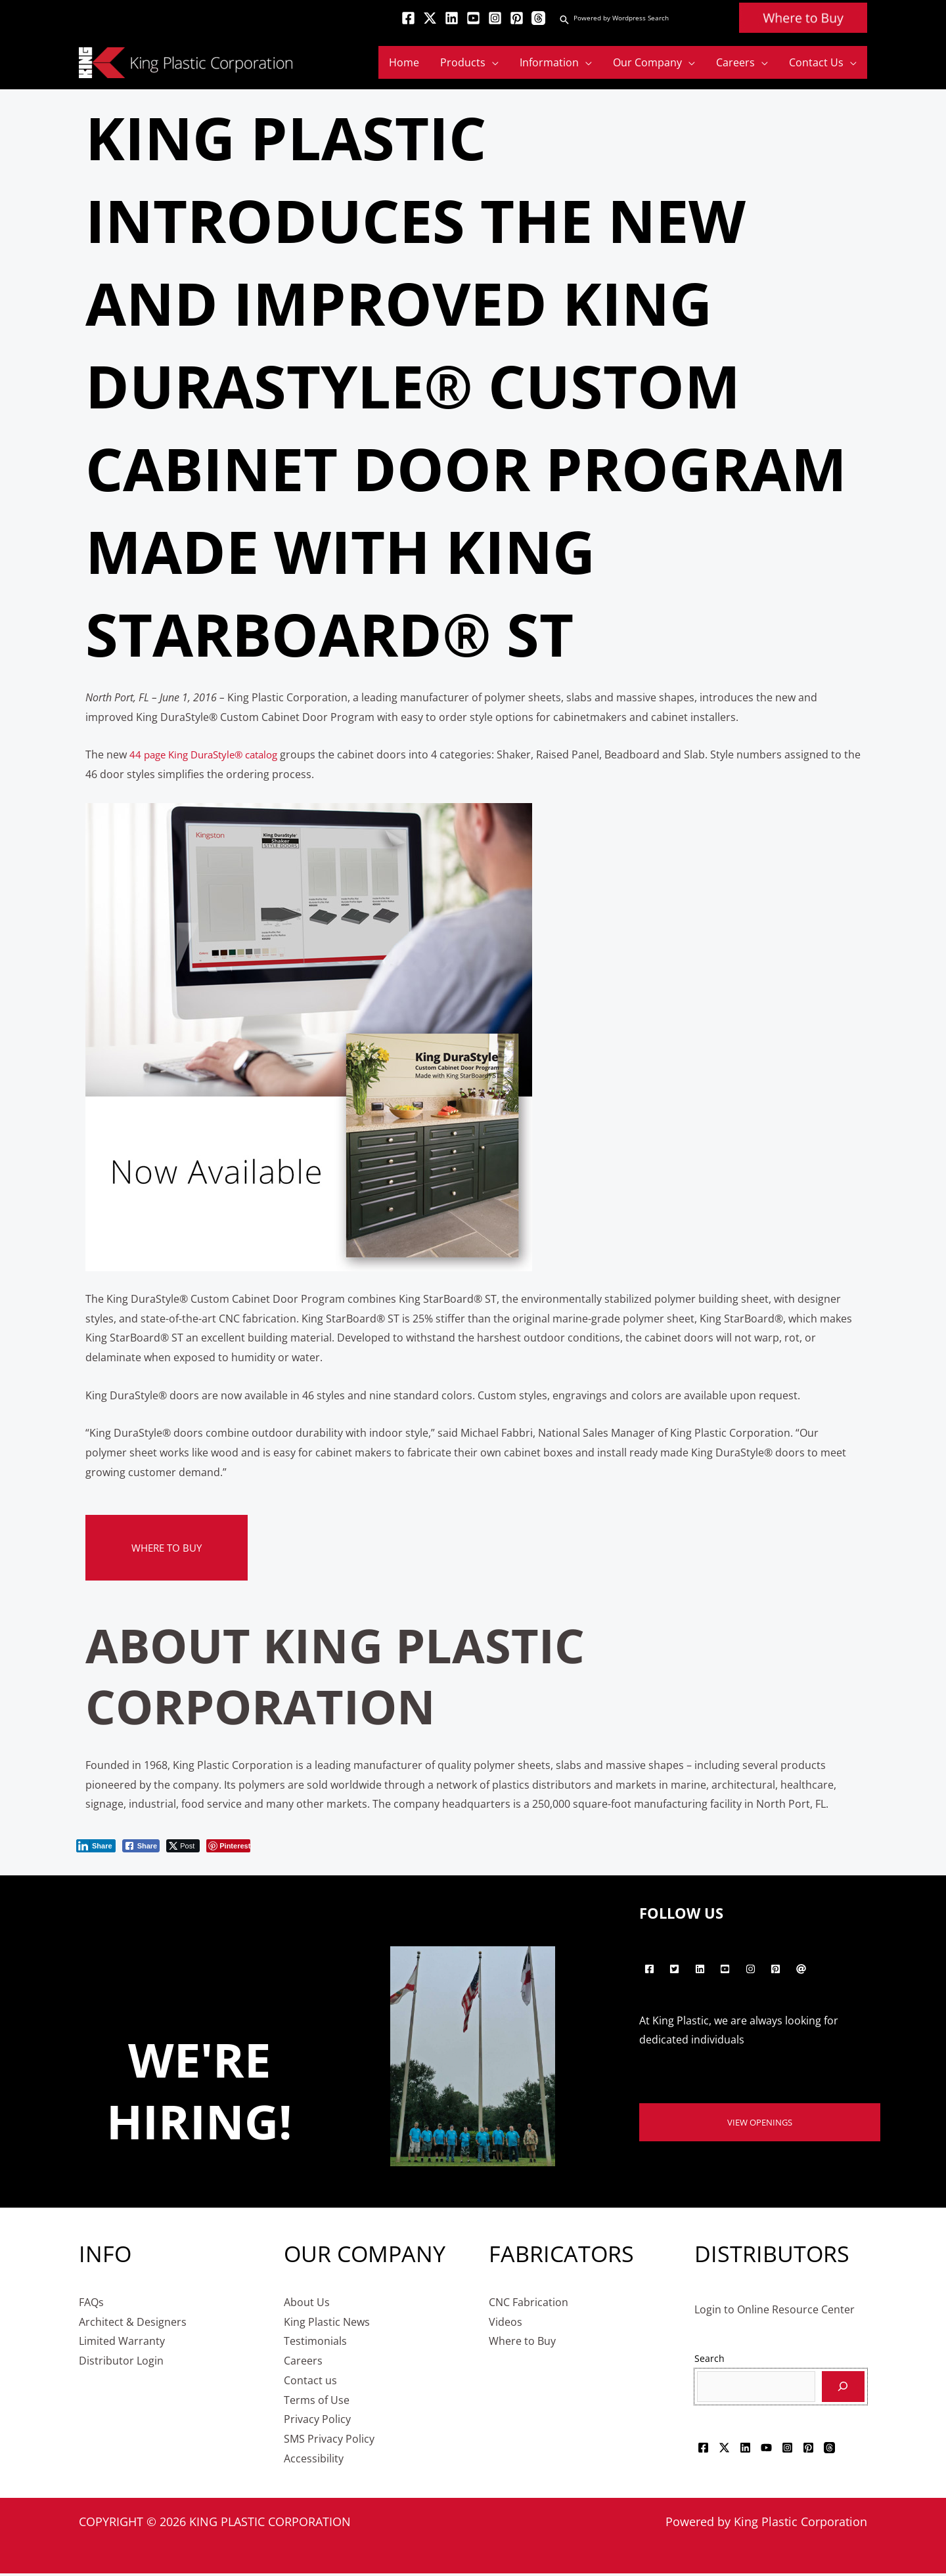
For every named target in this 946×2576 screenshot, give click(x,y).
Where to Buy (169, 1547)
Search (709, 2361)
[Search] (843, 2388)
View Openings (759, 2123)
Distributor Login (121, 2362)
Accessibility (314, 2460)
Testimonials (315, 2343)
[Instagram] (495, 18)
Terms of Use (316, 2402)
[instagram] (751, 1968)
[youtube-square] (726, 1968)
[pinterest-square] (777, 1968)
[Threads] (538, 18)
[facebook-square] (650, 1968)
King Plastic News (327, 2324)
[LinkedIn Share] (96, 1845)
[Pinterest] (517, 18)
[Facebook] (408, 18)
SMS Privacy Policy (329, 2441)
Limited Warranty (122, 2343)
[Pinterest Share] (228, 1845)
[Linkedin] (452, 18)
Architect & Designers (133, 2324)
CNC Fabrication (528, 2304)
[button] (564, 20)
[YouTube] (473, 18)
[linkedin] (701, 1968)
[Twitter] (430, 18)
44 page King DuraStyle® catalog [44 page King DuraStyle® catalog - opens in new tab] (210, 754)
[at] (802, 1968)
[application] (492, 62)
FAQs (91, 2304)
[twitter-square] (676, 1968)
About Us (307, 2304)
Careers (303, 2362)
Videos (505, 2324)
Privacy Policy (317, 2421)
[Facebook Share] (141, 1845)
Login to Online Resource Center (774, 2311)
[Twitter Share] (183, 1845)
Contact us (310, 2382)
